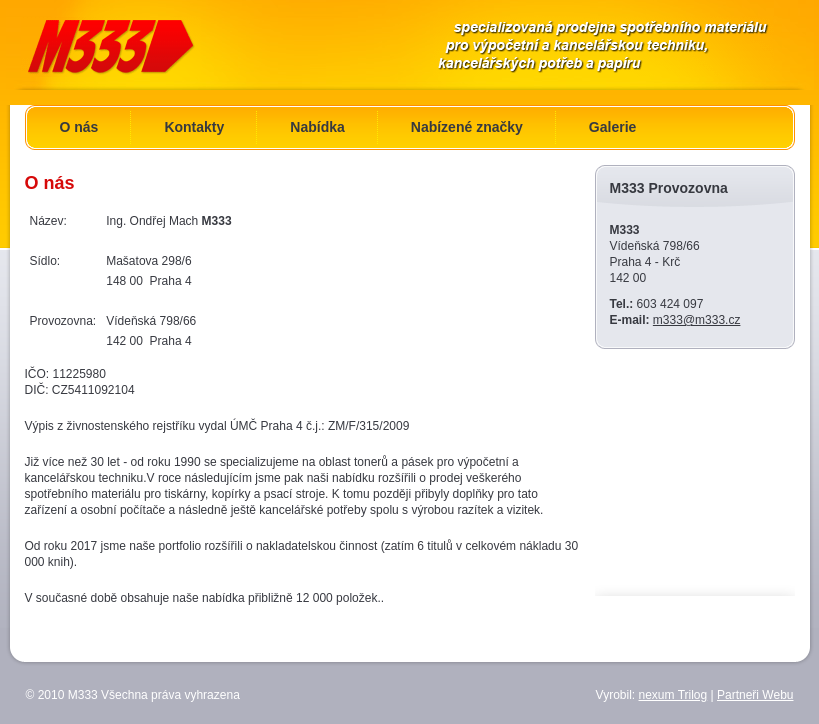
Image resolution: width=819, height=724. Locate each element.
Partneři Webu (755, 695)
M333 (134, 44)
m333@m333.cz (697, 320)
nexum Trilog (673, 695)
